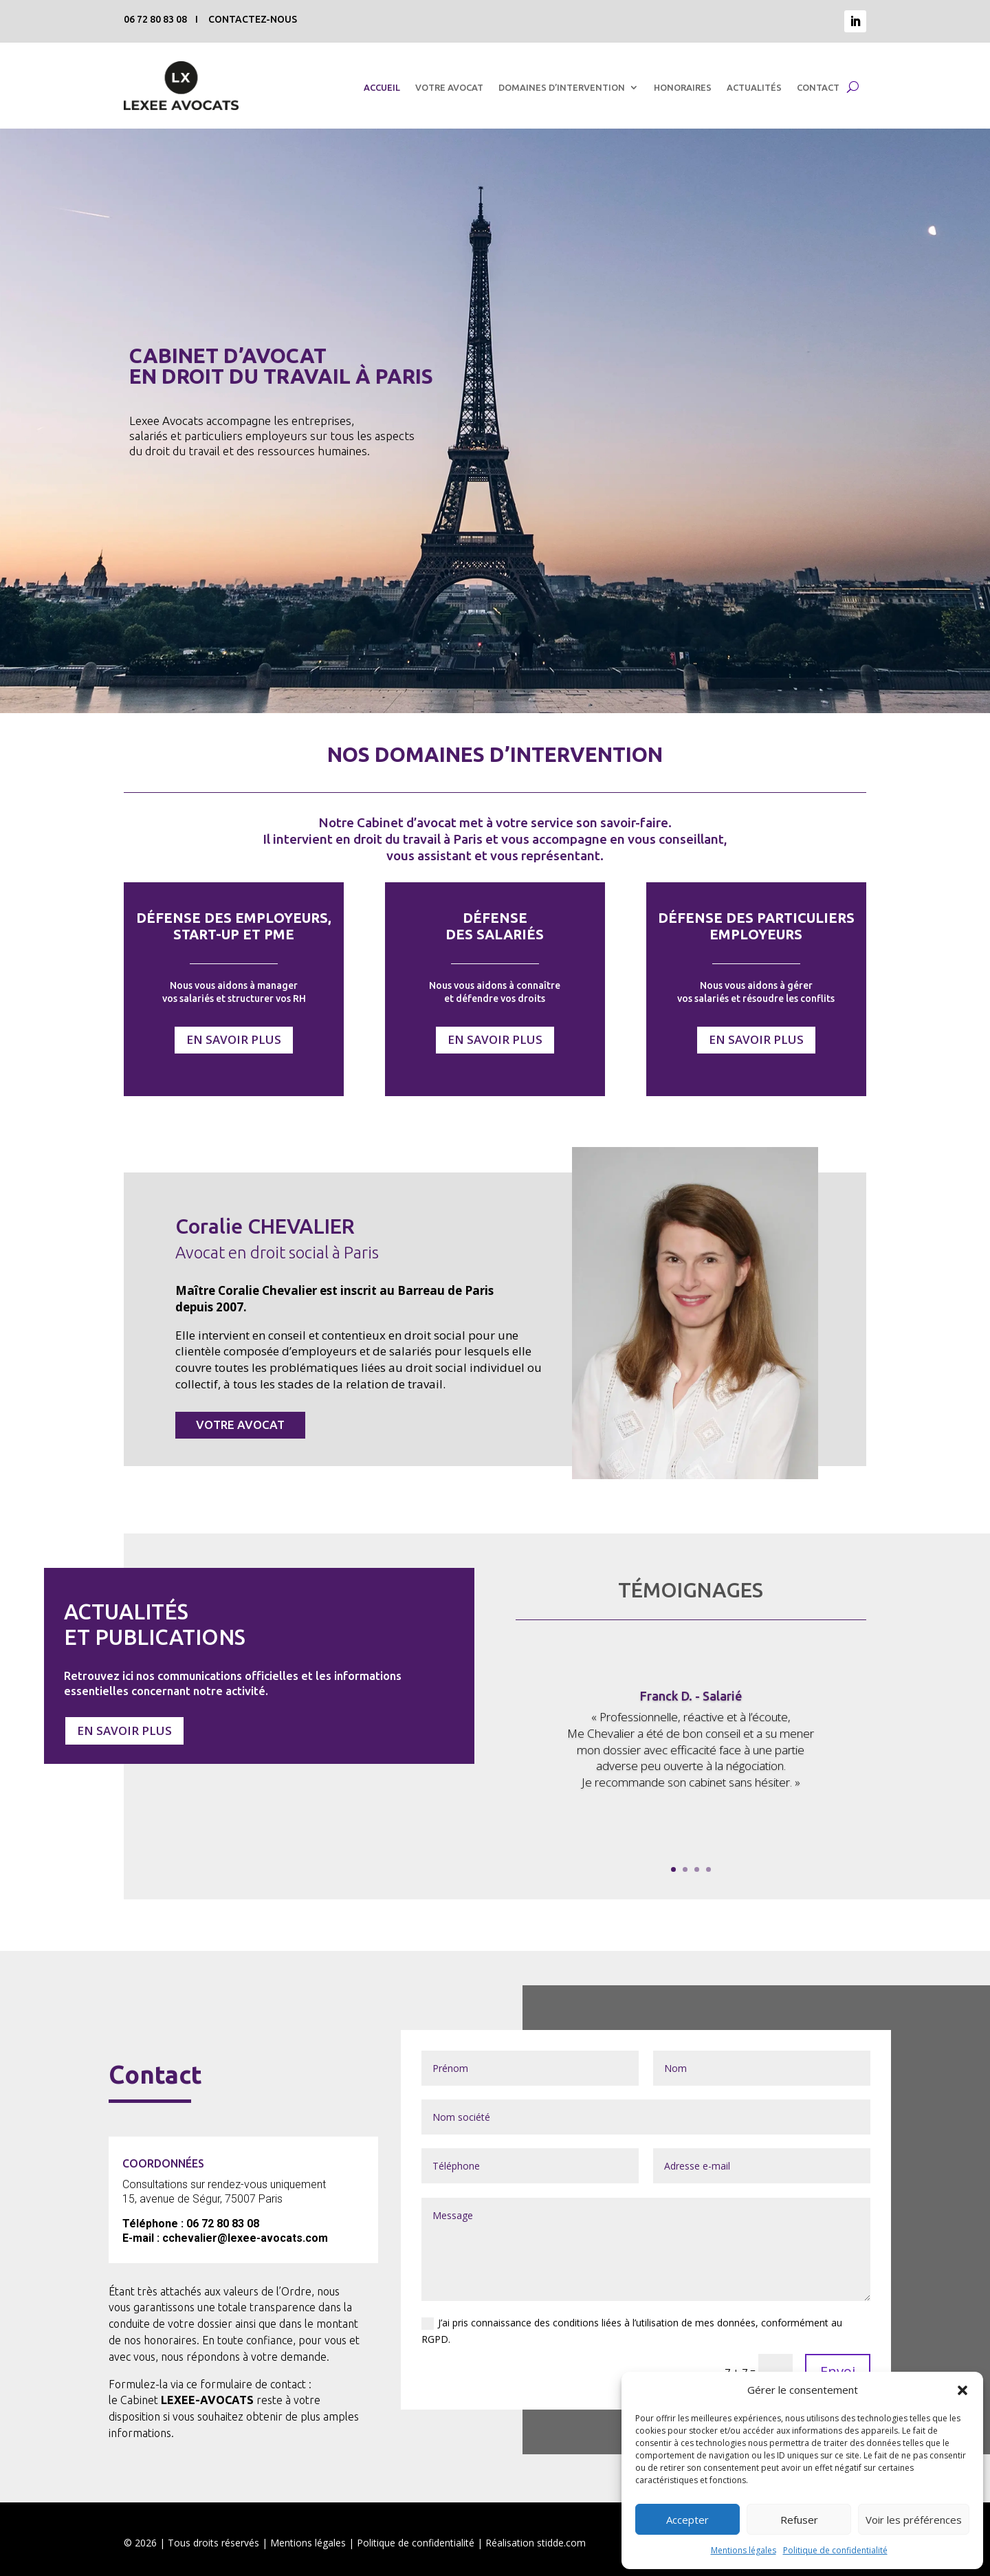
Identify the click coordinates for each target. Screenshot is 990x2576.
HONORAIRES (683, 87)
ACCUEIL (382, 87)
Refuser (799, 2519)
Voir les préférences (914, 2519)
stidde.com (561, 2542)
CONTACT (818, 87)
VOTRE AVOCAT (449, 87)
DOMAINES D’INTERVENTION (561, 87)
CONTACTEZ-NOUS (252, 19)
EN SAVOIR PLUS (233, 1039)
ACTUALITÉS (754, 87)
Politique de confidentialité (835, 2550)
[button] (962, 2390)
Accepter (687, 2519)
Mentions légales (743, 2550)
